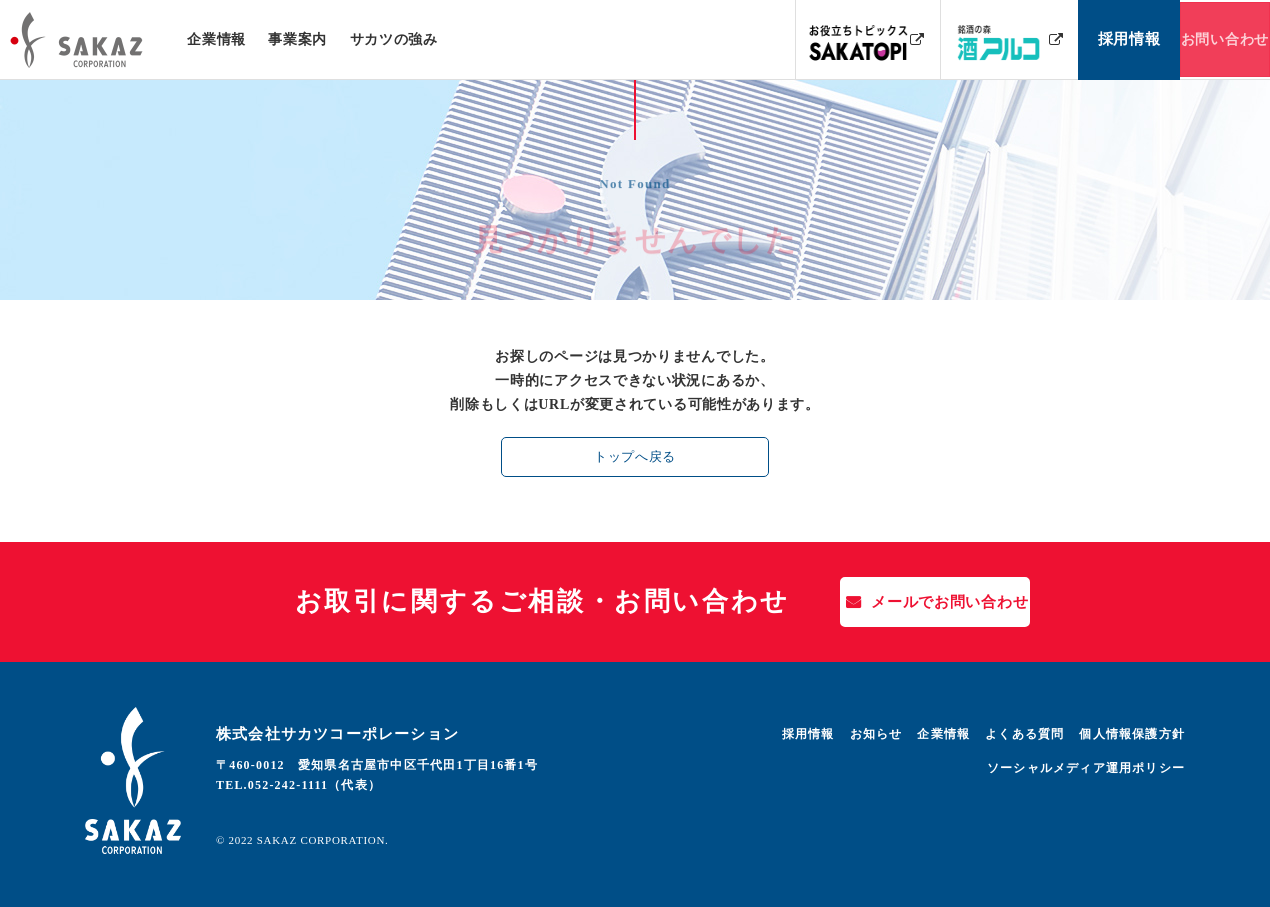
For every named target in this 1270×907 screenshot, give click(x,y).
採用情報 (808, 734)
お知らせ (876, 734)
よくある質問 (1024, 734)
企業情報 (216, 39)
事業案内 (297, 39)
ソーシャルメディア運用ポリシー (1086, 768)
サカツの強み (393, 39)
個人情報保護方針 (1132, 734)
